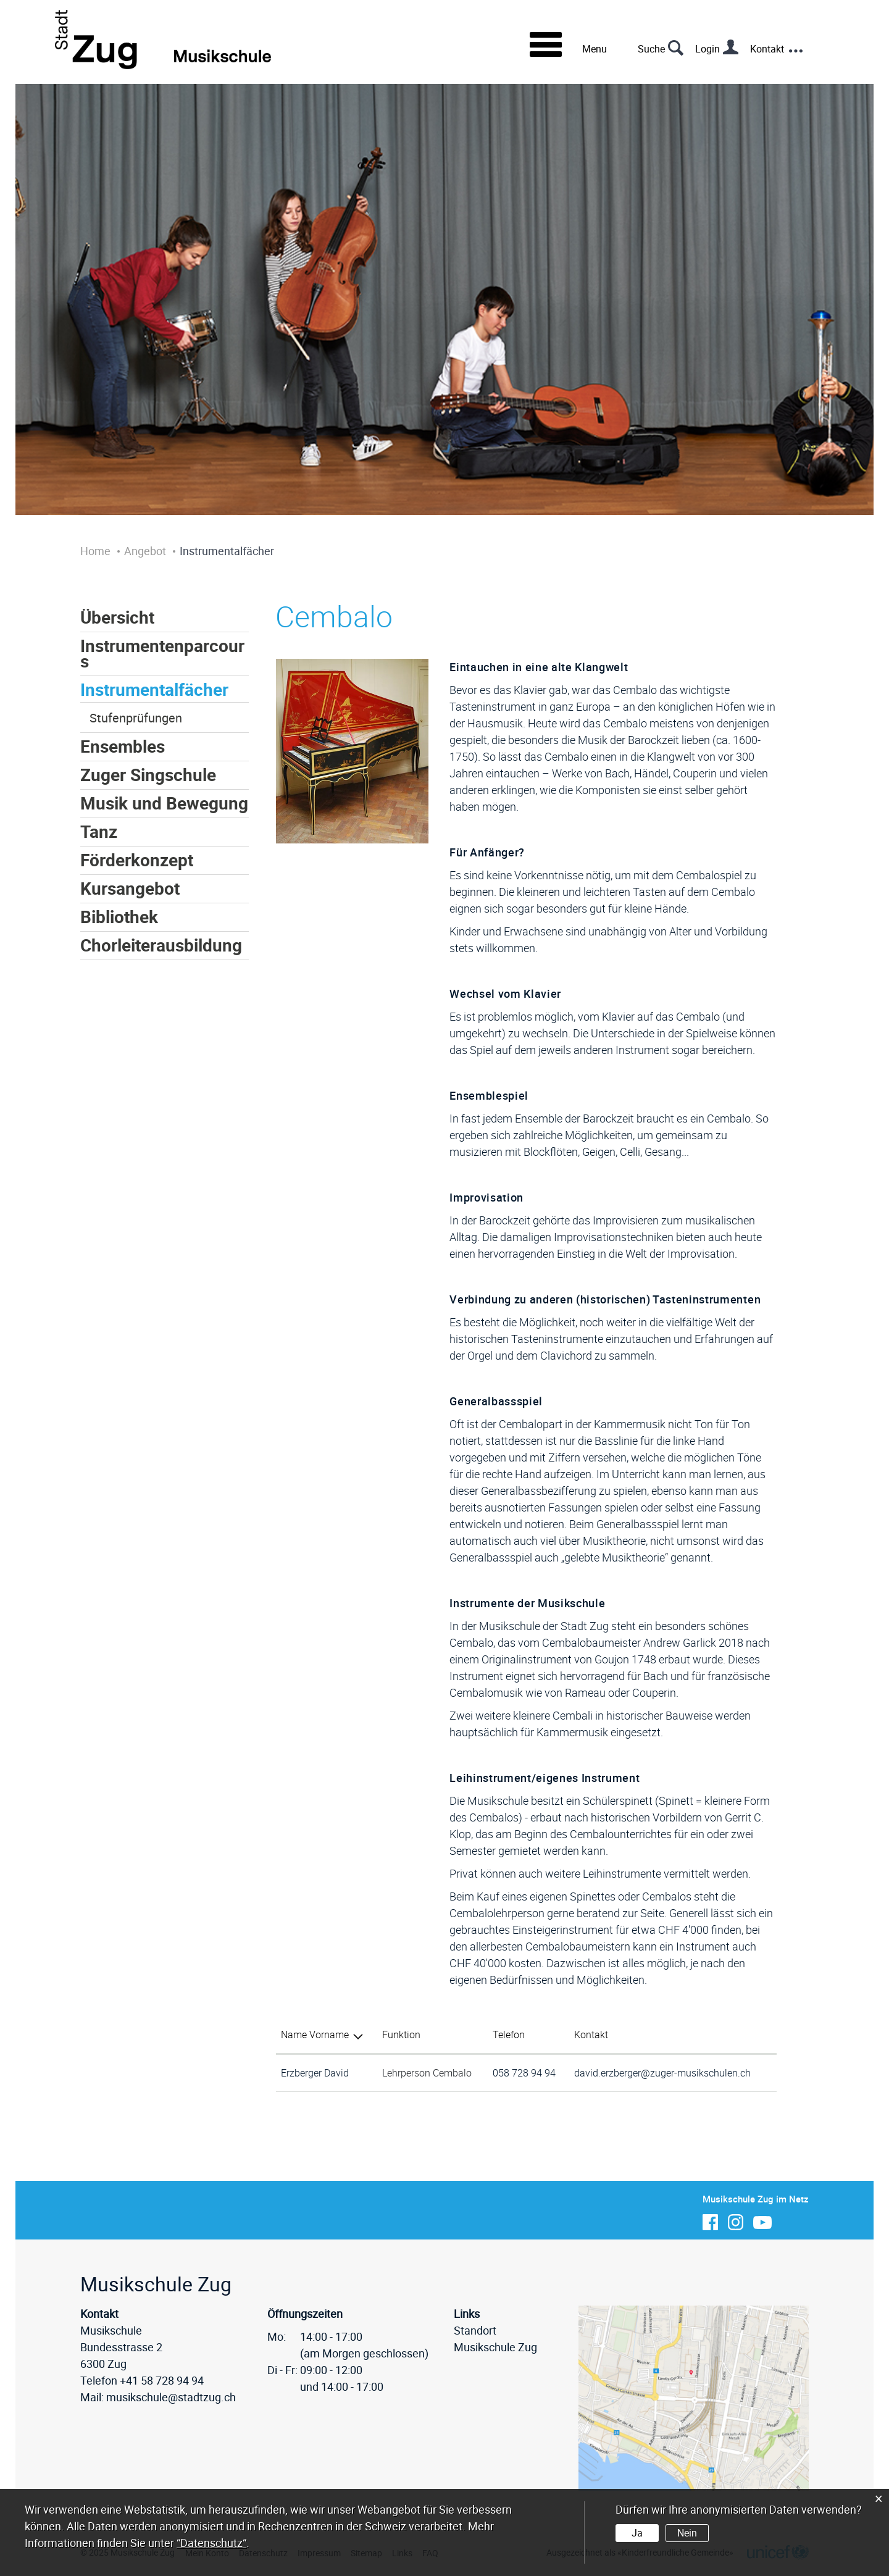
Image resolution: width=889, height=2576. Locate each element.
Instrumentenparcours (162, 653)
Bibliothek (119, 916)
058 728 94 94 (524, 2073)
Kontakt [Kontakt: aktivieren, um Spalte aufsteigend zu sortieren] (591, 2034)
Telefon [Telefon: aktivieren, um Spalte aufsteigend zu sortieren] (509, 2034)
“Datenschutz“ (211, 2542)
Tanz (98, 831)
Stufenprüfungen (136, 718)
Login (707, 49)
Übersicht (117, 617)
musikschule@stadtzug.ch (171, 2397)
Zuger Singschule (148, 774)
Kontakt (767, 49)
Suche (651, 49)
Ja (637, 2533)
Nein (687, 2533)
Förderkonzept (136, 860)
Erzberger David (315, 2073)
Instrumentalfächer (154, 689)
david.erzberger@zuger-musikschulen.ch (662, 2073)
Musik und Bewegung (164, 803)
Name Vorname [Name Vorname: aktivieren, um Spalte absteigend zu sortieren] (315, 2034)
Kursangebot (130, 888)
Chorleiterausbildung (161, 945)
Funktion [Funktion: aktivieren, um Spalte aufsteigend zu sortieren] (401, 2034)
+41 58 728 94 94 (162, 2380)
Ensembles (122, 746)
